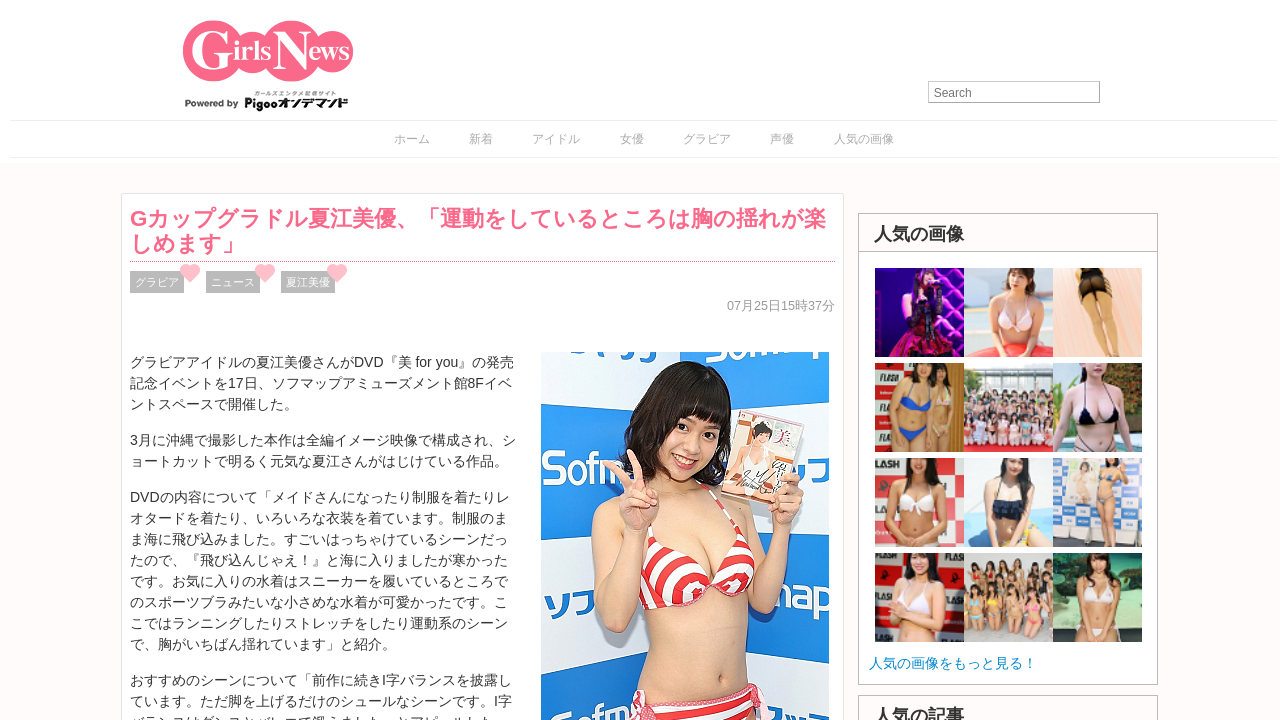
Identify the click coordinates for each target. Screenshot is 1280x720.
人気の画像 (864, 139)
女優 (632, 139)
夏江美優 (308, 282)
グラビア (707, 139)
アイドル (556, 139)
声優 (782, 139)
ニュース (233, 282)
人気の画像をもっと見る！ (953, 663)
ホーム (412, 139)
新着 (481, 139)
